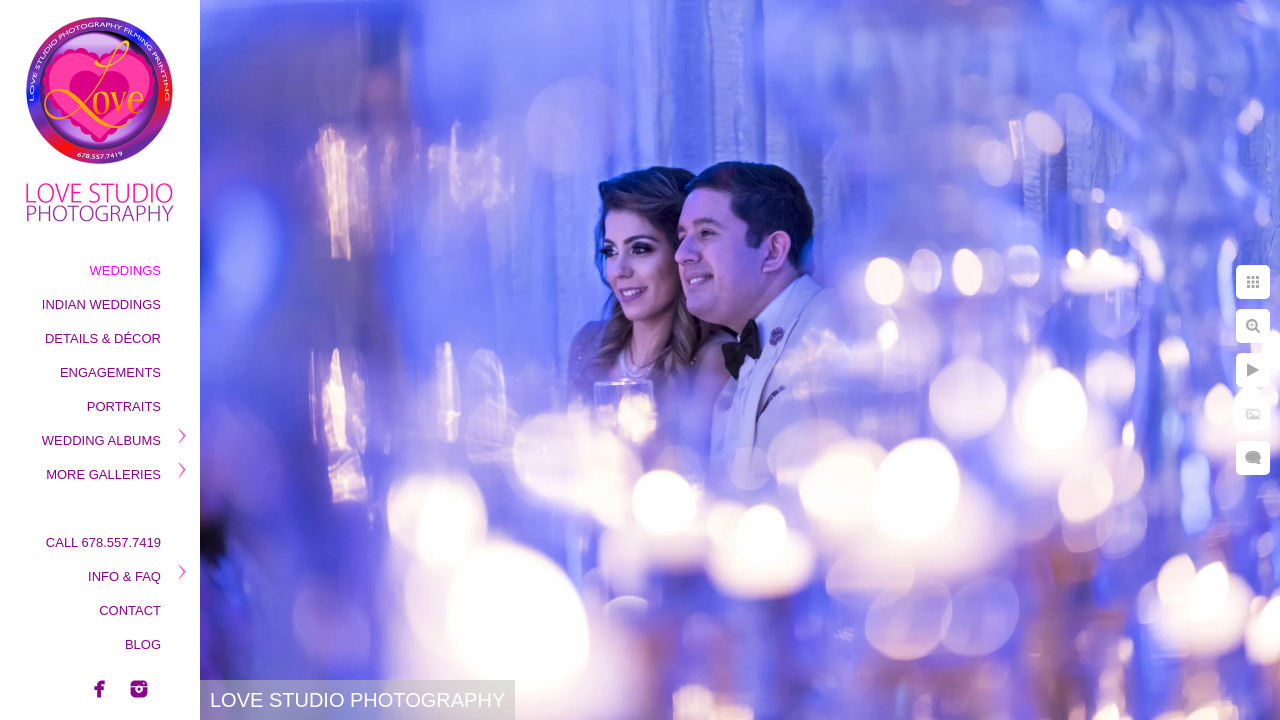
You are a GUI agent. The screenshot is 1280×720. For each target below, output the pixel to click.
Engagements (110, 372)
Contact (130, 610)
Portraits (124, 406)
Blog (143, 644)
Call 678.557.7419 (103, 542)
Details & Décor (103, 338)
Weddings (126, 270)
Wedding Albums (101, 440)
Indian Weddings (101, 304)
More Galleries (103, 474)
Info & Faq (124, 576)
